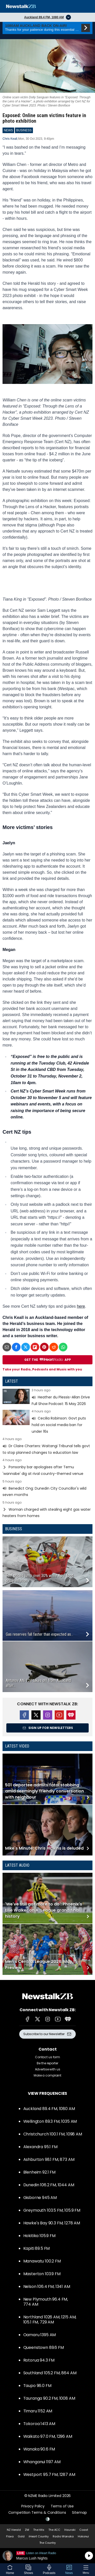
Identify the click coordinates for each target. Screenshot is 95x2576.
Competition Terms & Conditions (37, 2512)
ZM (27, 2530)
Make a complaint (47, 2075)
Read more (47, 1398)
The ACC (54, 2530)
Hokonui (83, 2536)
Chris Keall (10, 138)
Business (13, 1528)
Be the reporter (47, 2063)
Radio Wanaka (63, 2536)
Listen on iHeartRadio (47, 2555)
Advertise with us (47, 2069)
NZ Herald (14, 2530)
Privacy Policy (33, 2506)
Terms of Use (62, 2506)
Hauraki (69, 2530)
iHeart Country (39, 2536)
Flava (10, 2536)
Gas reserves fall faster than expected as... (39, 1634)
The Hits (38, 2530)
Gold (21, 2536)
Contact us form (47, 2057)
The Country (47, 2543)
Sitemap (79, 2512)
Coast (83, 2530)
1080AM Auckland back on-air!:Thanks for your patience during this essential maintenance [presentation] (47, 28)
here (81, 1306)
